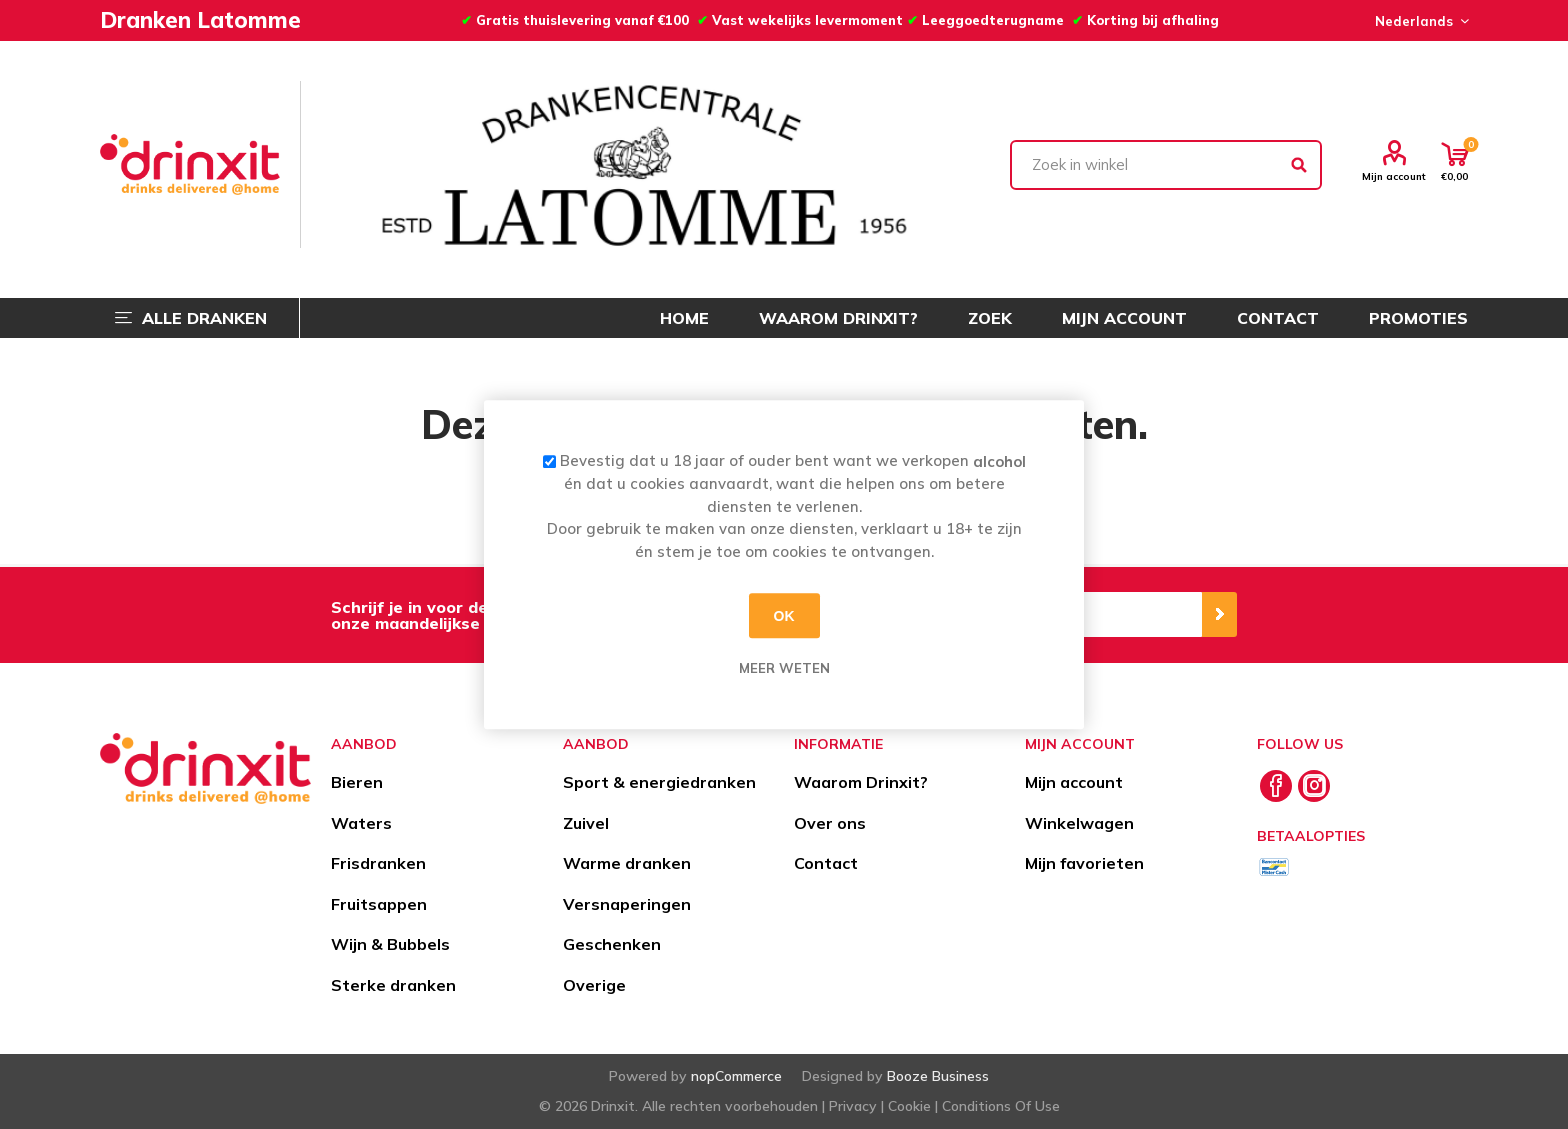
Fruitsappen (379, 904)
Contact (826, 863)
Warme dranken (627, 863)
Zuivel (586, 823)
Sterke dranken (393, 985)
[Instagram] (1314, 786)
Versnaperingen (627, 904)
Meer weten (784, 668)
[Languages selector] (1419, 21)
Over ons (830, 823)
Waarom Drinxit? (861, 782)
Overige (594, 985)
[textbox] (1166, 165)
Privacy (853, 1106)
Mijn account (1394, 176)
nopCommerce (736, 1076)
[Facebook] (1276, 786)
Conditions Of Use (1001, 1106)
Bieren (357, 782)
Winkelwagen (1079, 823)
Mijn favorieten (1084, 863)
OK (784, 616)
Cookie (909, 1106)
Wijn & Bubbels (390, 944)
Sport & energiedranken (659, 782)
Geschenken (612, 944)
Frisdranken (378, 863)
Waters (361, 823)
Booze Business (938, 1076)
